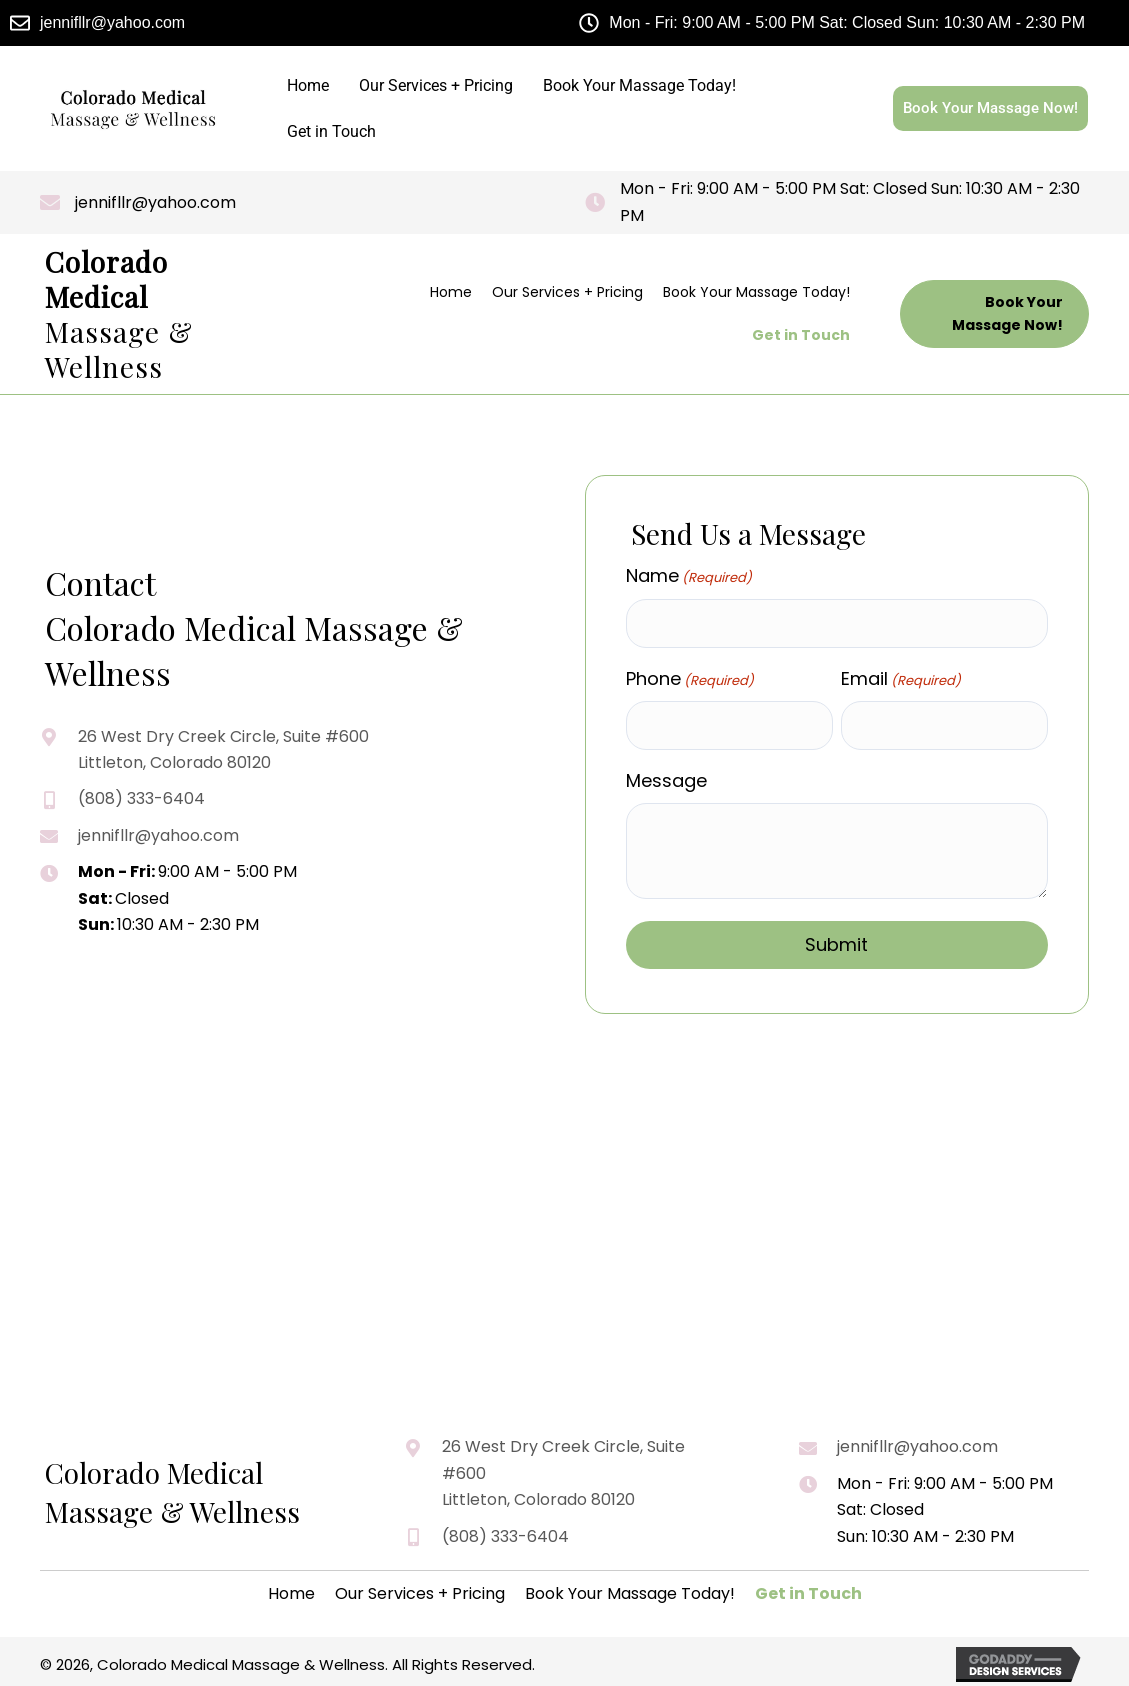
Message (666, 778)
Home (308, 85)
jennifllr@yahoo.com (155, 202)
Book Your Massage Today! (639, 85)
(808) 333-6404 (141, 798)
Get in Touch (331, 131)
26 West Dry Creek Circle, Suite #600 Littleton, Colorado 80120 (563, 1472)
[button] (994, 314)
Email (901, 677)
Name (689, 575)
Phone (690, 677)
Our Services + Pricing (436, 85)
